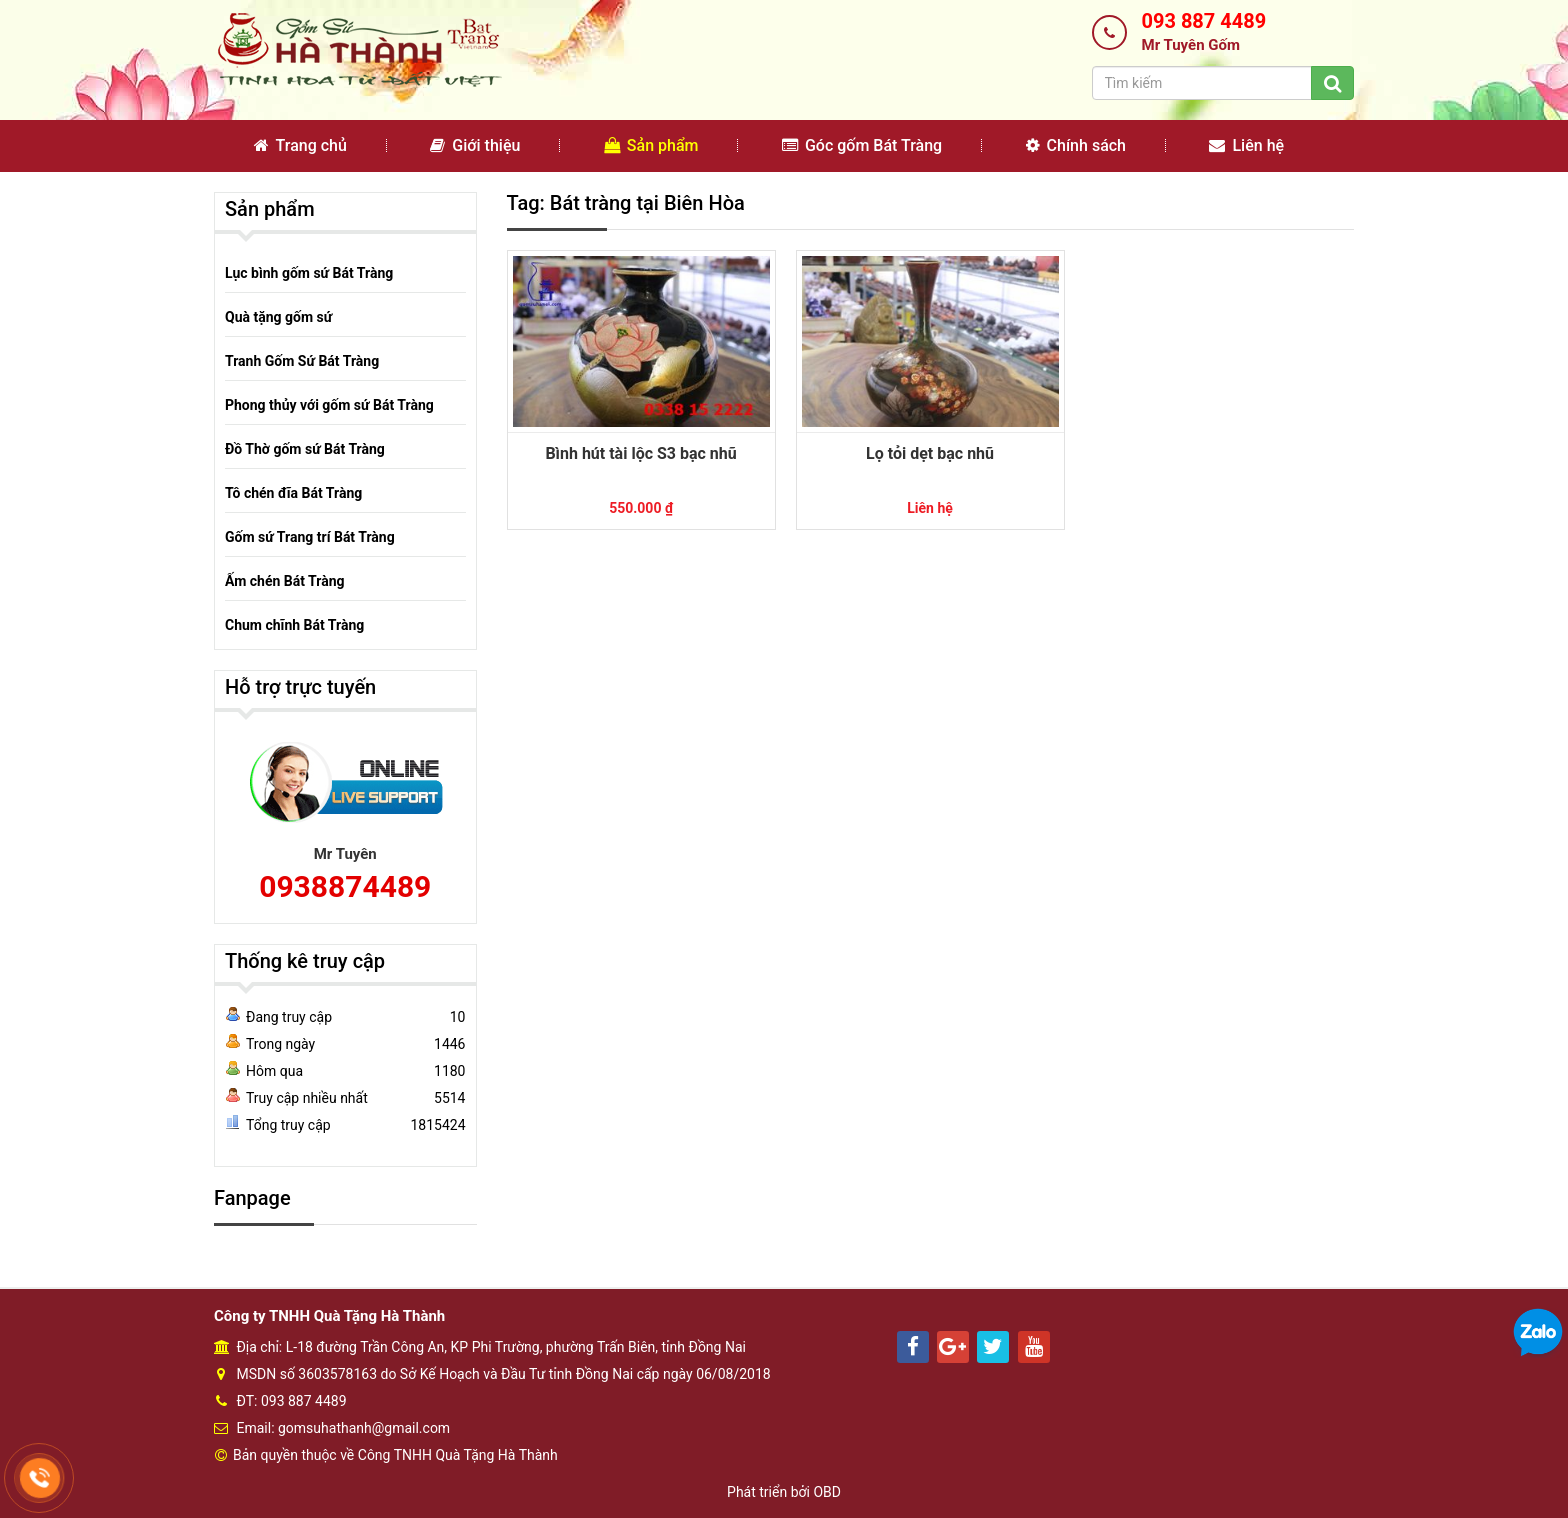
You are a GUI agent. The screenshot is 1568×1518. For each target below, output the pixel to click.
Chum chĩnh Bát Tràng (294, 625)
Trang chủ (300, 145)
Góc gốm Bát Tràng (862, 145)
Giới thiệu (475, 145)
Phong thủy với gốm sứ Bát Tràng (329, 405)
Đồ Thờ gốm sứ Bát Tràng (305, 449)
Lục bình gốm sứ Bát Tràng (309, 273)
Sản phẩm (651, 145)
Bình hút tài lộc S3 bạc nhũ (640, 453)
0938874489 (345, 886)
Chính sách (1076, 145)
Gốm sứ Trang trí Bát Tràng (310, 537)
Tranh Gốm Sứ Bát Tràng (302, 361)
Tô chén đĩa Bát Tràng (293, 493)
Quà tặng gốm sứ (278, 317)
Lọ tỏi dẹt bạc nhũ (930, 453)
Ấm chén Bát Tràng (285, 581)
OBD (827, 1492)
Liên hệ (1246, 145)
